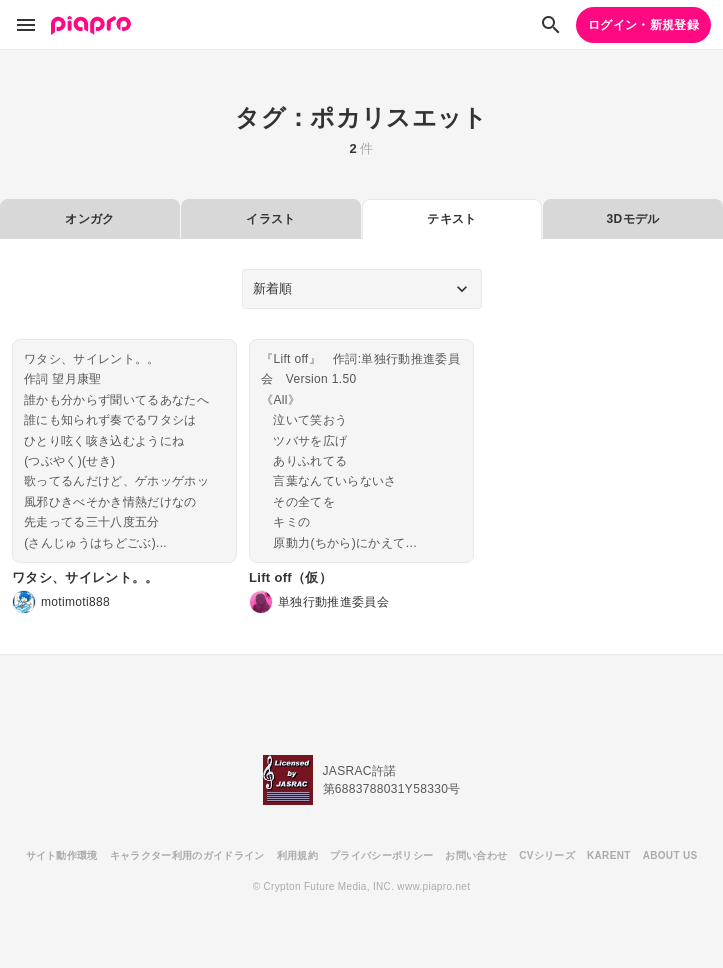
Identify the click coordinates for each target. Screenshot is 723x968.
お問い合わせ (476, 855)
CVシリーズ (547, 855)
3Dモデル (633, 219)
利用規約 (297, 855)
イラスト (270, 219)
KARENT (609, 855)
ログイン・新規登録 (643, 25)
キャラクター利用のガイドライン (187, 855)
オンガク (89, 219)
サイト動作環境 (62, 855)
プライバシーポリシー (381, 855)
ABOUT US (670, 855)
